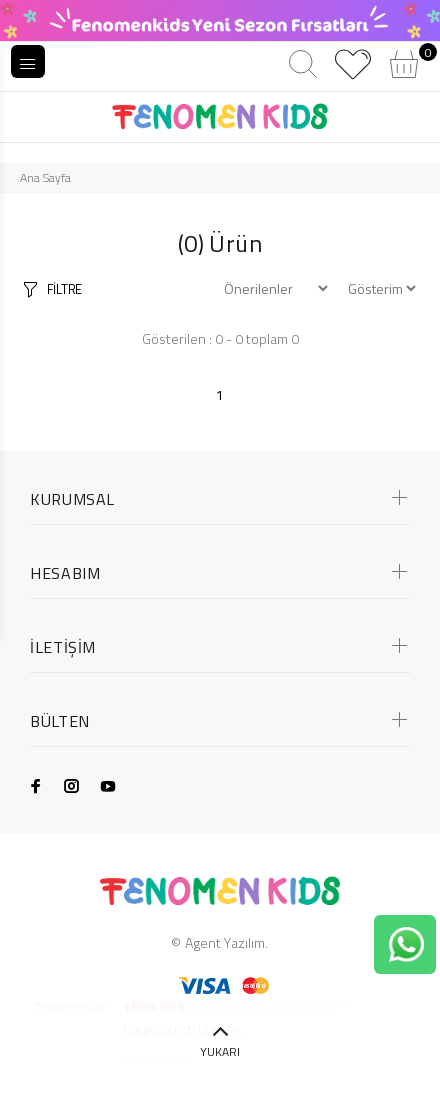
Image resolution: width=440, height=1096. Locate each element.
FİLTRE (64, 289)
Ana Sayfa (45, 177)
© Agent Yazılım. (219, 942)
